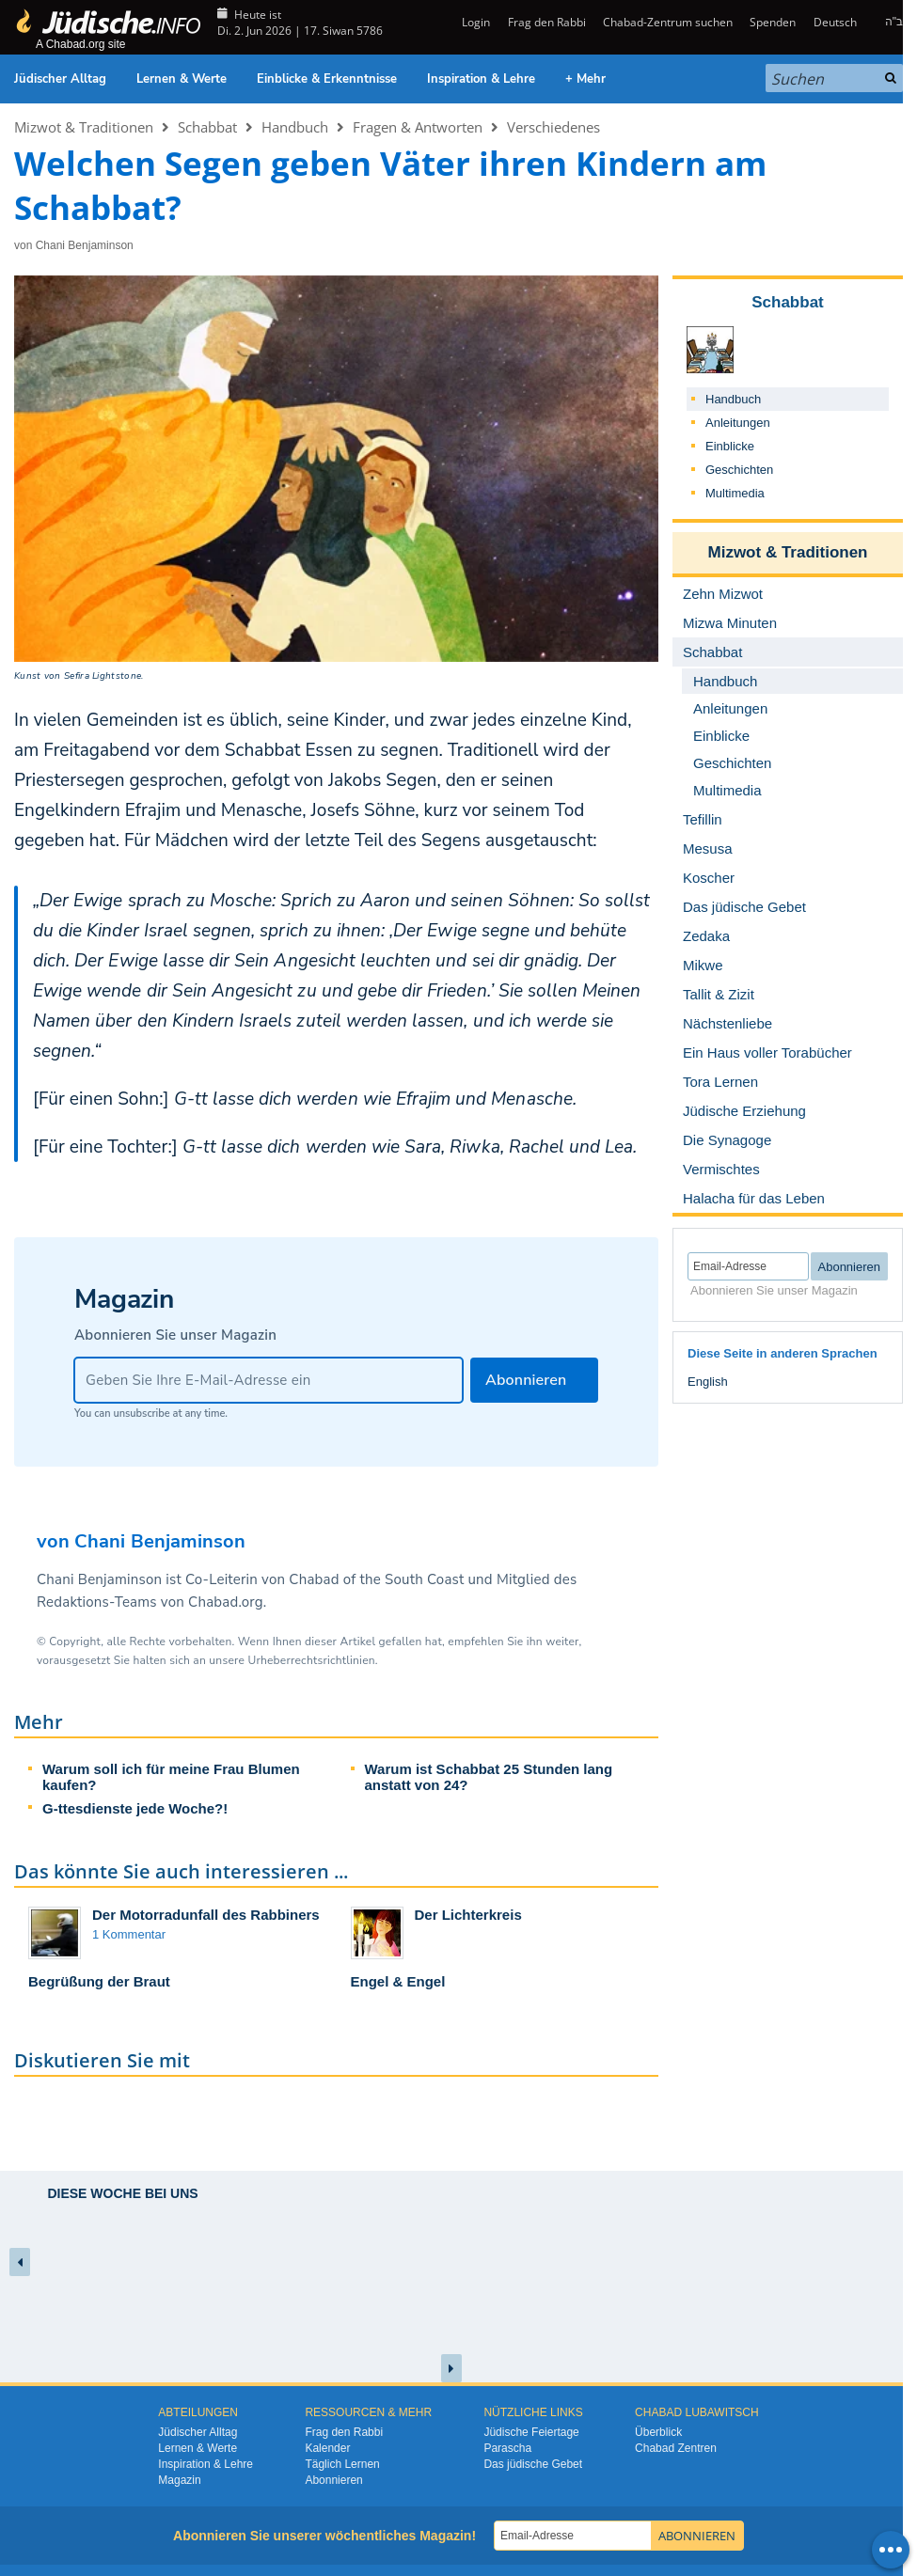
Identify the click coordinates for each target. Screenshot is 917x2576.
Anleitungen (737, 423)
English (708, 1381)
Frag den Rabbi (547, 22)
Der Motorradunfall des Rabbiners (206, 1915)
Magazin (179, 2480)
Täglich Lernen (342, 2464)
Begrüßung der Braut (99, 1981)
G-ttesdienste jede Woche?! (135, 1808)
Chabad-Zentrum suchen (668, 22)
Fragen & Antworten (417, 127)
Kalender (327, 2448)
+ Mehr (585, 79)
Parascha (507, 2448)
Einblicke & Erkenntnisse (327, 79)
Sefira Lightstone (102, 676)
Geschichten (739, 470)
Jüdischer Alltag (60, 79)
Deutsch (835, 22)
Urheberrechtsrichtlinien (310, 1660)
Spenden (773, 22)
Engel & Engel (398, 1981)
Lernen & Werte (181, 79)
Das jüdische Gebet (532, 2464)
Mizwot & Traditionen (83, 127)
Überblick (658, 2432)
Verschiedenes (553, 127)
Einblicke (729, 446)
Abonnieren (333, 2480)
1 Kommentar (129, 1934)
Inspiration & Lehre (481, 79)
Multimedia (735, 493)
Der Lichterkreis (468, 1915)
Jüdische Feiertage (530, 2432)
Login (474, 22)
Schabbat (207, 127)
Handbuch (294, 127)
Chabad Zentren (676, 2448)
